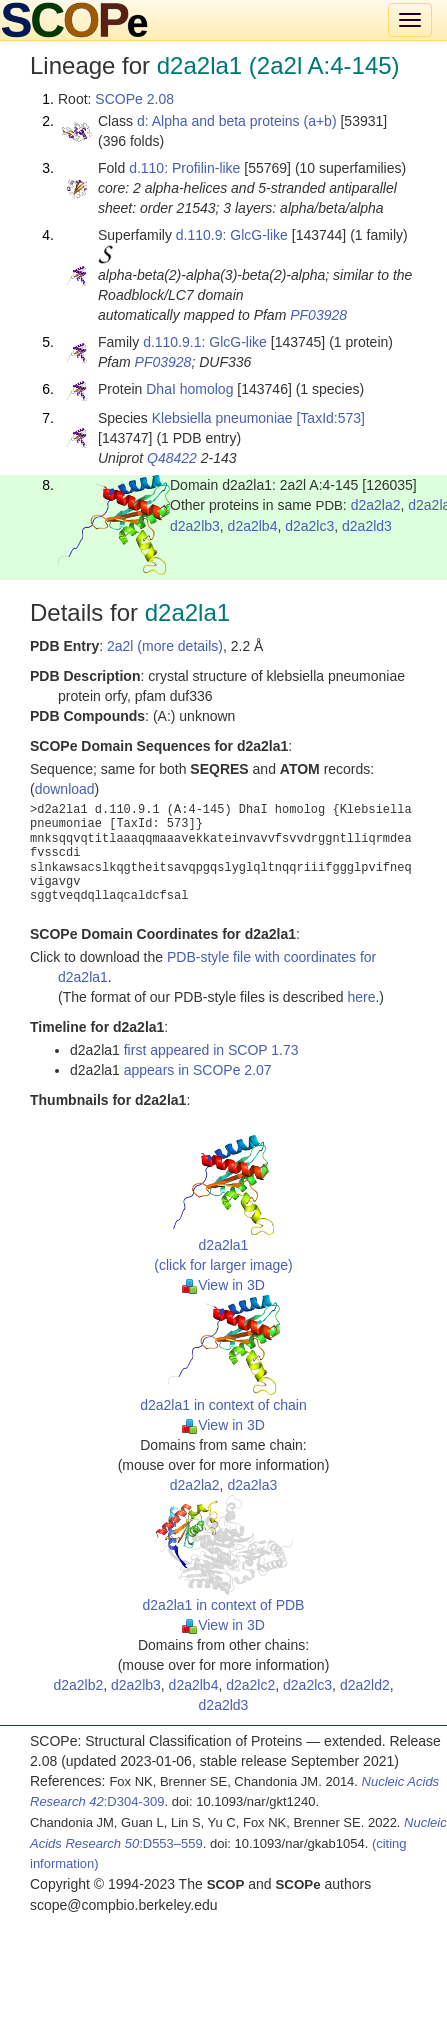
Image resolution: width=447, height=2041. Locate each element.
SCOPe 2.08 (134, 99)
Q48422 (172, 458)
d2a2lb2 (78, 1685)
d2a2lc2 (250, 1685)
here (361, 997)
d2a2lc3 (309, 526)
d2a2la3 (252, 1485)
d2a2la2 (376, 505)
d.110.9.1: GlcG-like (205, 342)
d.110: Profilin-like (184, 168)
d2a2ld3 (367, 526)
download (65, 789)
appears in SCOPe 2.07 (198, 1070)
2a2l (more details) (165, 646)
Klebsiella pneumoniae (222, 418)
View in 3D (223, 1285)
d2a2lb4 (253, 526)
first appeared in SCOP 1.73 (211, 1050)
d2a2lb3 (195, 526)
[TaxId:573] (330, 418)
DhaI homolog (189, 389)
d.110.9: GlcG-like (232, 235)
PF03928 (318, 315)
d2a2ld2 (365, 1685)
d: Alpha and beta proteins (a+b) (237, 121)
